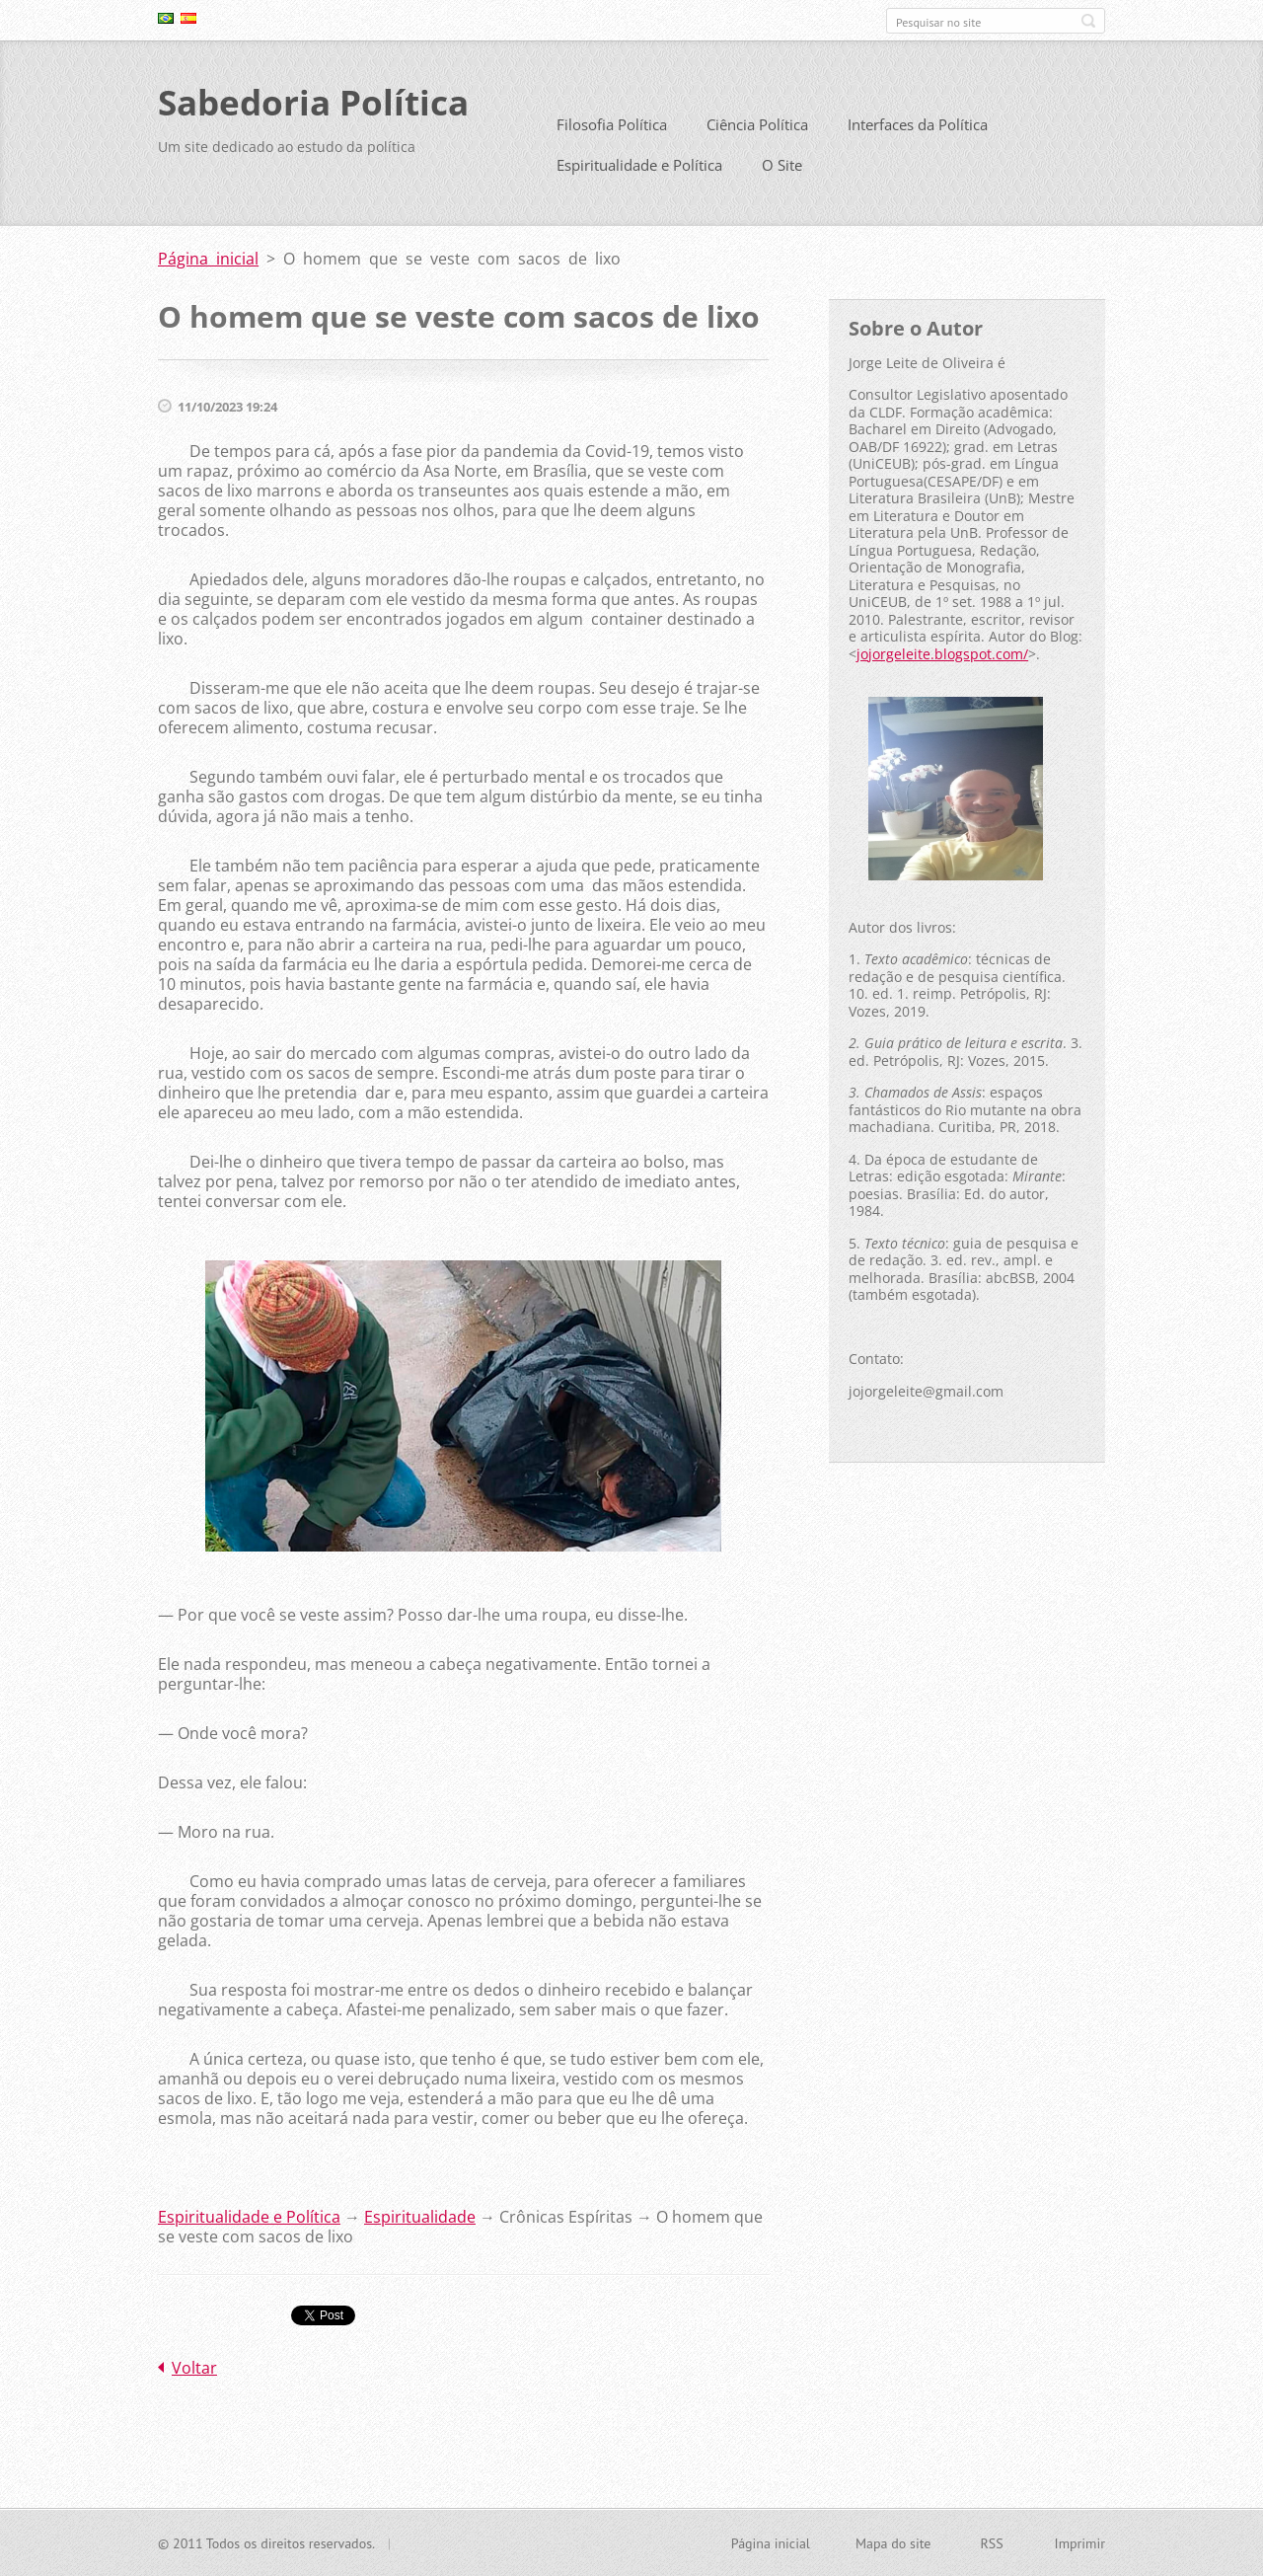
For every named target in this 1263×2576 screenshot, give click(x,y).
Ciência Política (757, 124)
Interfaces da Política (918, 124)
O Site (782, 165)
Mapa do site (892, 2542)
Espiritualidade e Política (639, 165)
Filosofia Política (612, 124)
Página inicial (208, 258)
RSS (991, 2542)
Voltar (194, 2367)
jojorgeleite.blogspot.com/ (942, 653)
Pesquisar (1088, 21)
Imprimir (1080, 2542)
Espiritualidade (420, 2216)
